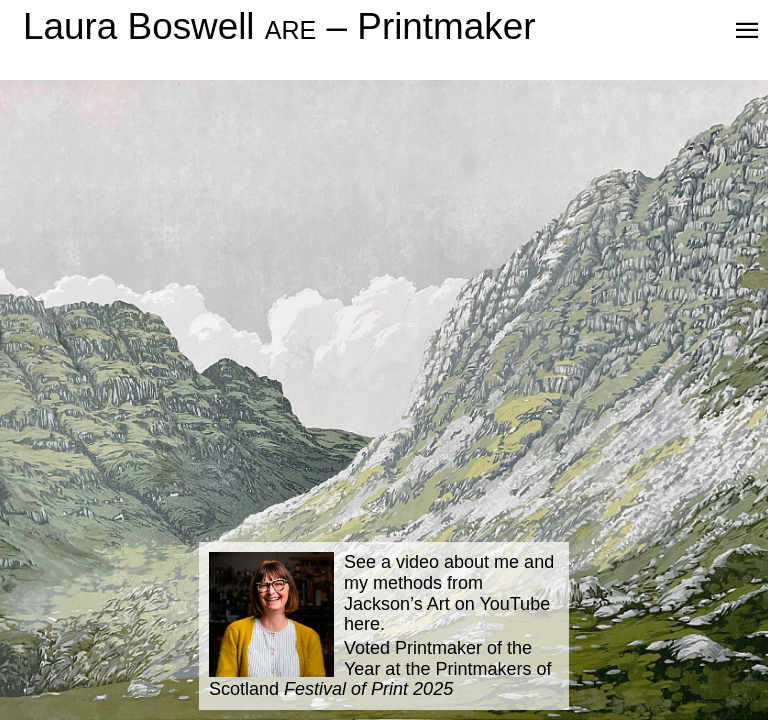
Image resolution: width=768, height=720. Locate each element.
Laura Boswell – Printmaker (279, 26)
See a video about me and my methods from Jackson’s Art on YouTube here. (449, 593)
